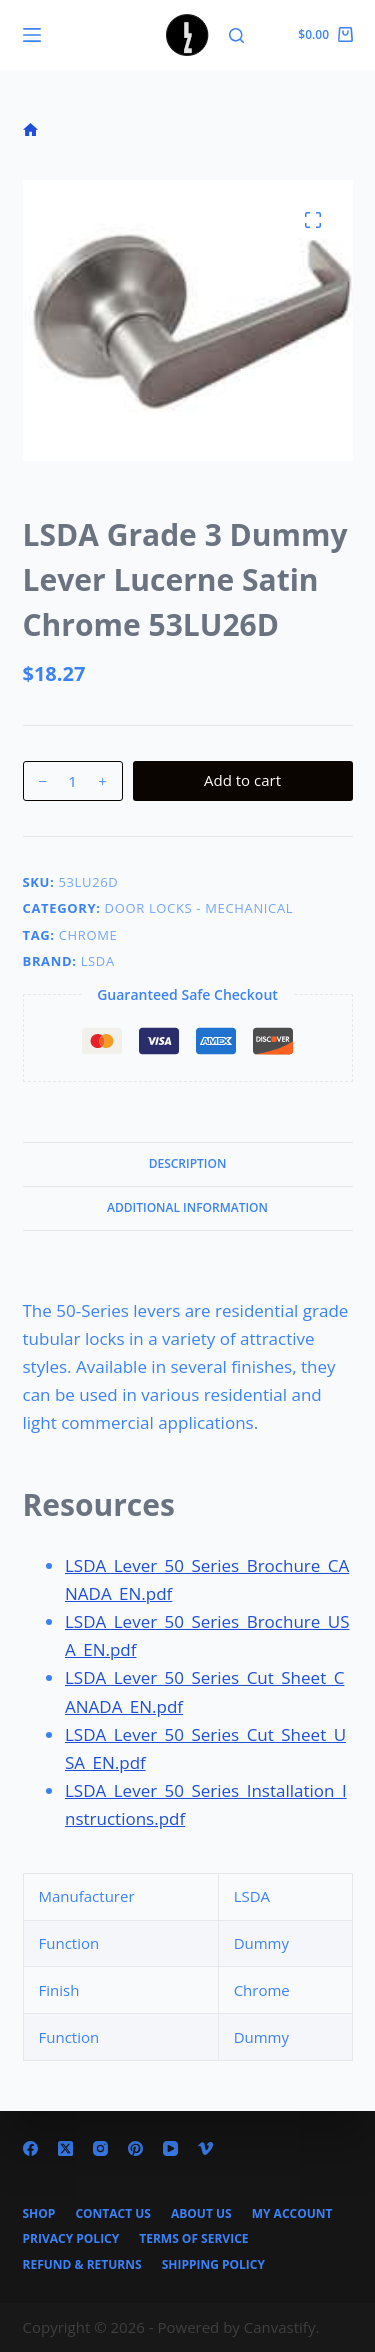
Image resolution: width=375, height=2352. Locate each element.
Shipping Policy (213, 2265)
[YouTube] (170, 2148)
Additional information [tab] (187, 1207)
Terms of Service (193, 2239)
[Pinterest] (135, 2148)
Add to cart (242, 780)
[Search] (236, 35)
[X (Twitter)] (65, 2148)
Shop (39, 2214)
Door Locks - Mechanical (199, 908)
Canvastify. (282, 2327)
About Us (201, 2214)
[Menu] (32, 35)
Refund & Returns (82, 2265)
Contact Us (113, 2214)
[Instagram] (100, 2148)
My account (292, 2214)
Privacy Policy (71, 2239)
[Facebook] (30, 2148)
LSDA (98, 961)
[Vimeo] (205, 2148)
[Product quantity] (73, 781)
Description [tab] (188, 1163)
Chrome (88, 935)
